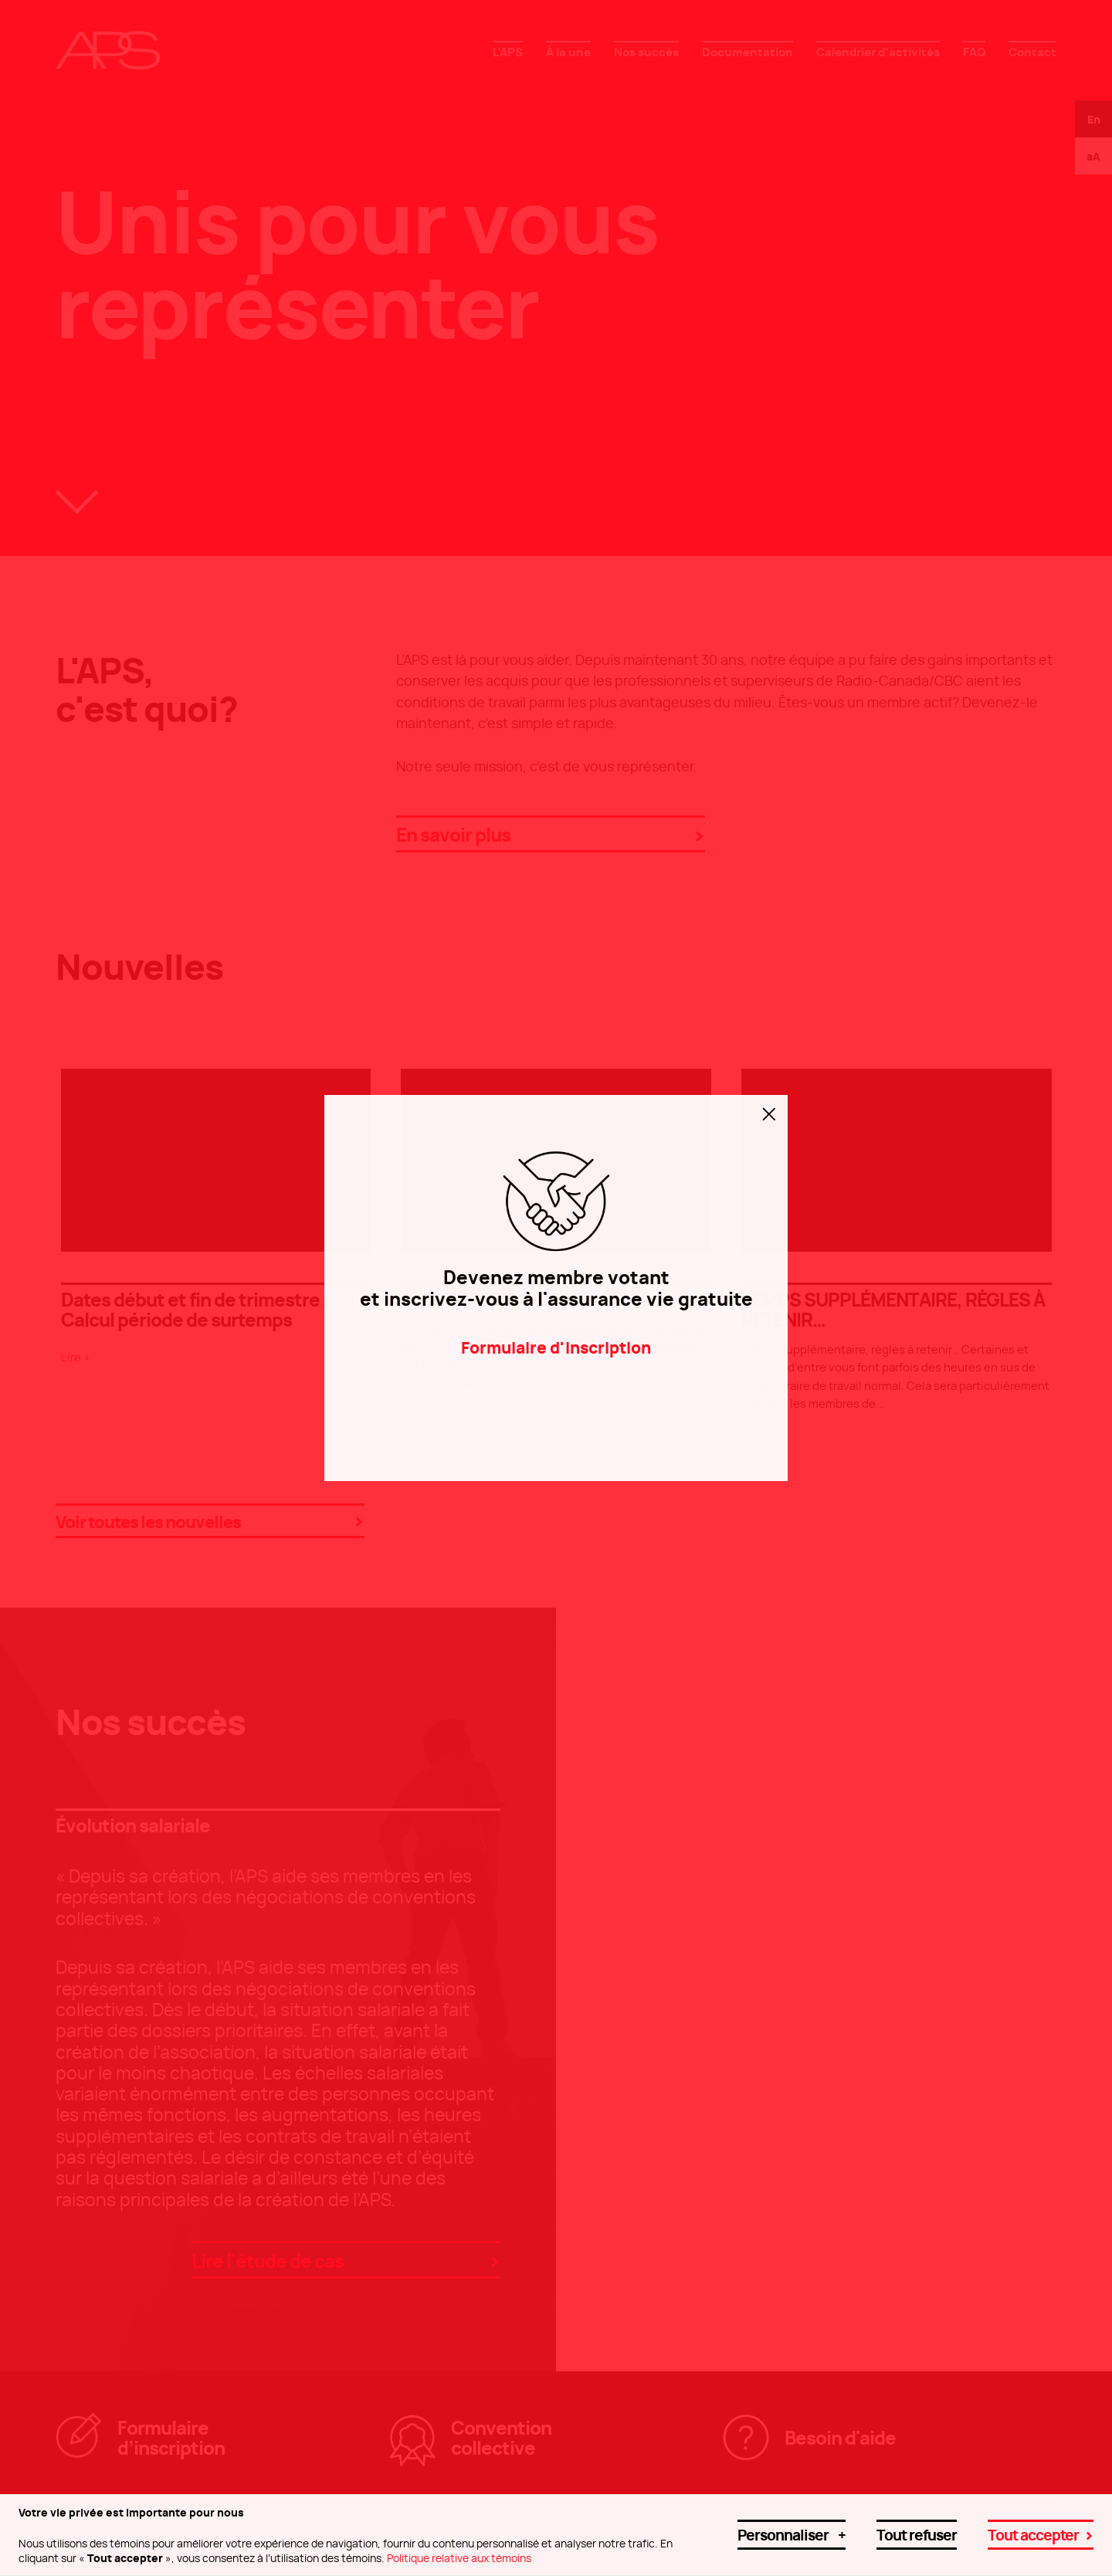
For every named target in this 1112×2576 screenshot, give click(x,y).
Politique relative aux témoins (459, 2549)
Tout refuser (916, 2526)
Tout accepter (1033, 2526)
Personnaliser (791, 2526)
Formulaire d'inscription (556, 1346)
